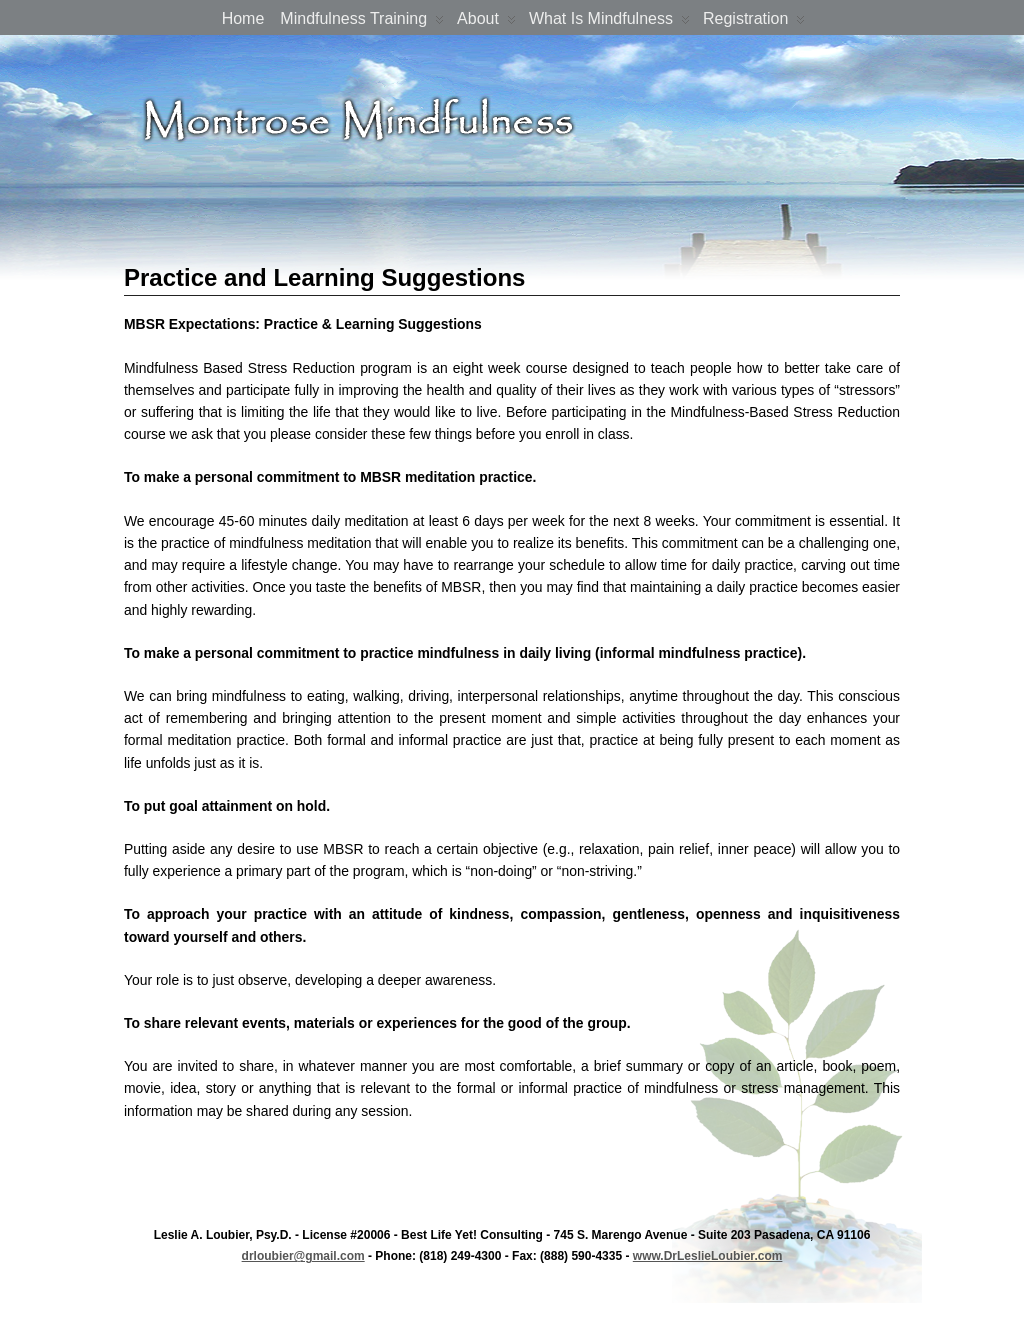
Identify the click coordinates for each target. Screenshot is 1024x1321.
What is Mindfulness (609, 22)
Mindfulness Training (362, 22)
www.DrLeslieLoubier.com (708, 1256)
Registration (754, 22)
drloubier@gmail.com (303, 1256)
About (486, 22)
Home (243, 18)
